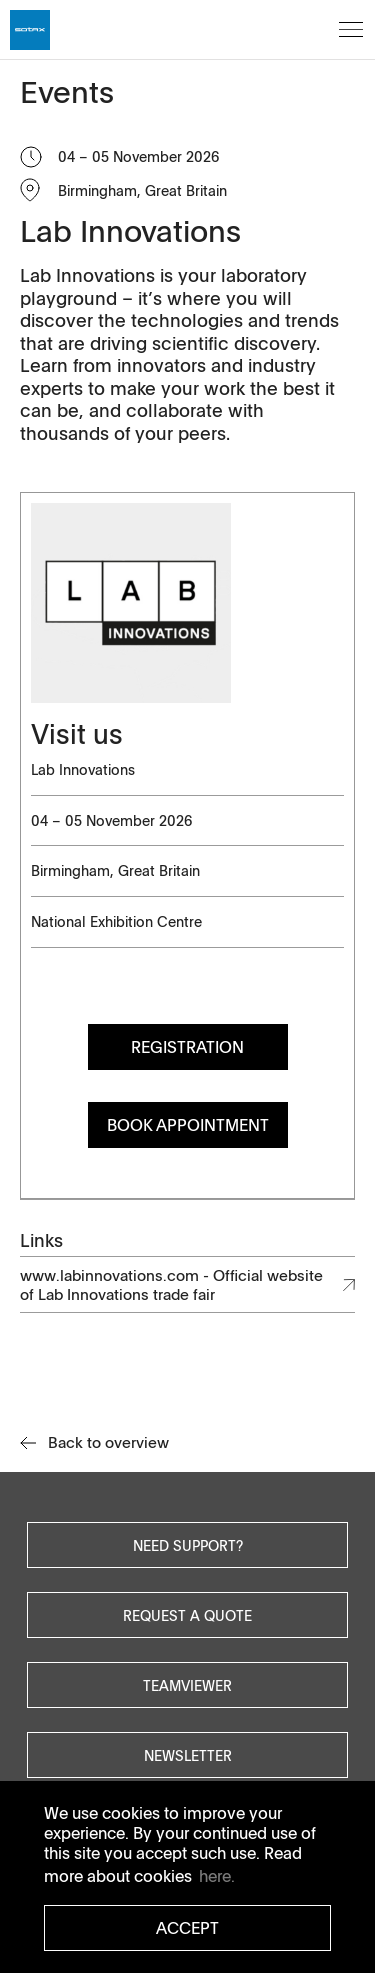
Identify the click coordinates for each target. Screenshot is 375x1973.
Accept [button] (187, 1928)
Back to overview (94, 1442)
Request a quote (187, 1615)
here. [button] (217, 1876)
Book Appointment (188, 1125)
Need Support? (188, 1545)
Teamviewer (187, 1685)
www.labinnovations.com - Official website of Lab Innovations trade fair (171, 1284)
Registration (187, 1047)
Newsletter (188, 1755)
